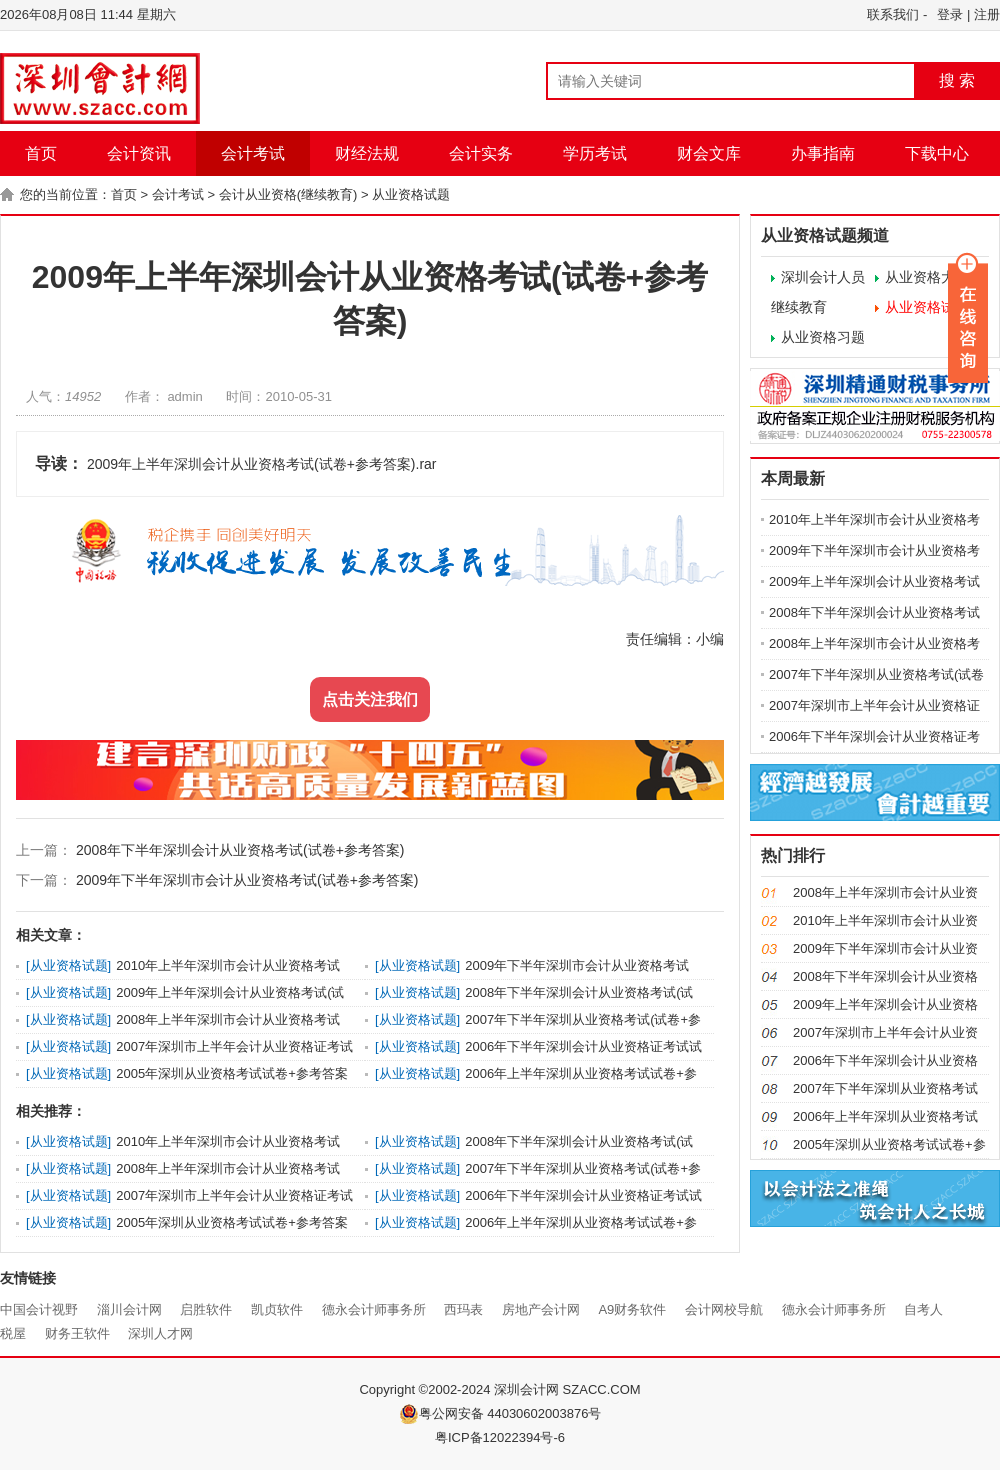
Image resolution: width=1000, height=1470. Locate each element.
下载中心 (937, 153)
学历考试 (595, 153)
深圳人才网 (160, 1333)
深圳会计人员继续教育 (818, 292)
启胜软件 (206, 1309)
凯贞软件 (277, 1309)
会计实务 (481, 153)
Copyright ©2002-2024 (426, 1389)
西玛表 (463, 1309)
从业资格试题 (411, 194)
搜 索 (957, 80)
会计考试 (253, 153)
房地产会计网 (541, 1309)
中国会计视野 (39, 1309)
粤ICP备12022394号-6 (500, 1437)
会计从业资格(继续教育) (288, 194)
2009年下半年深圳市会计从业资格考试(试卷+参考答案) (245, 880)
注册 (987, 14)
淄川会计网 (129, 1309)
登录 (950, 14)
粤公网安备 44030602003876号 (500, 1414)
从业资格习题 (823, 337)
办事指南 (823, 153)
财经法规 (367, 153)
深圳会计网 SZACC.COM (567, 1389)
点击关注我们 (370, 699)
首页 (41, 153)
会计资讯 (139, 153)
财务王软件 (77, 1333)
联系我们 (893, 14)
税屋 (13, 1333)
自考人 (923, 1309)
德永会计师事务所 (374, 1309)
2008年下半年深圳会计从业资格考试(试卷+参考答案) (238, 850)
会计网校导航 (724, 1309)
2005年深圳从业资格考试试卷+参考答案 (232, 1073)
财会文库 (709, 153)
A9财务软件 (632, 1309)
